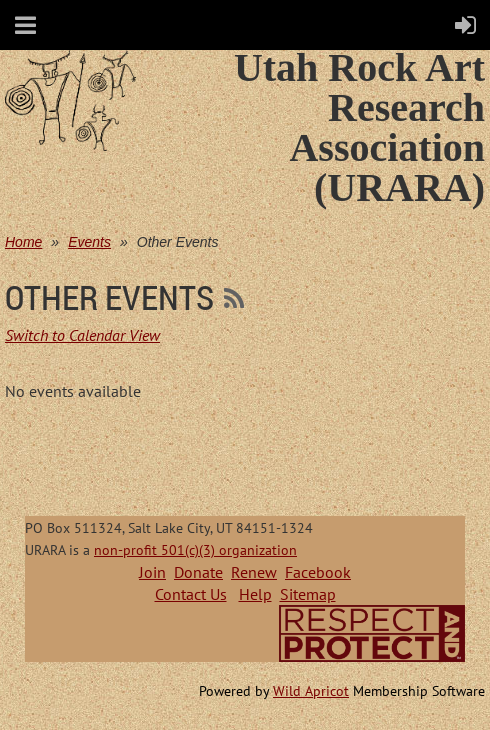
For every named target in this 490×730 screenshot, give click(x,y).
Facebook (318, 572)
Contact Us (191, 594)
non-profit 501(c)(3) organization (195, 550)
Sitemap (308, 594)
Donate (198, 572)
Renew (254, 572)
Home (23, 242)
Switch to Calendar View (82, 335)
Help (255, 594)
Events (89, 242)
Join (152, 572)
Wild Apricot (311, 691)
